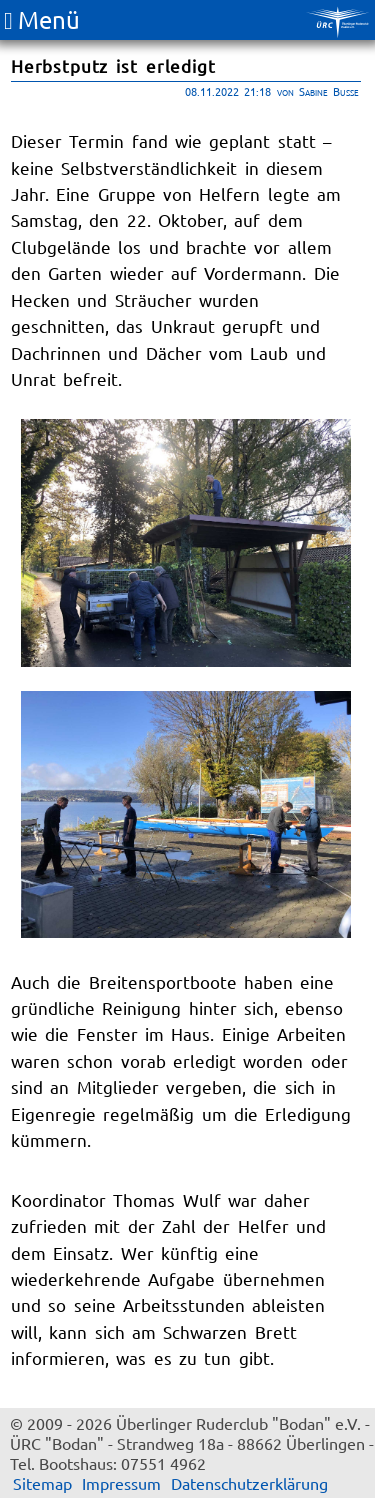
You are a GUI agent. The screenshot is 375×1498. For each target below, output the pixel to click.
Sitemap (42, 1483)
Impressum (121, 1483)
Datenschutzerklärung (249, 1483)
